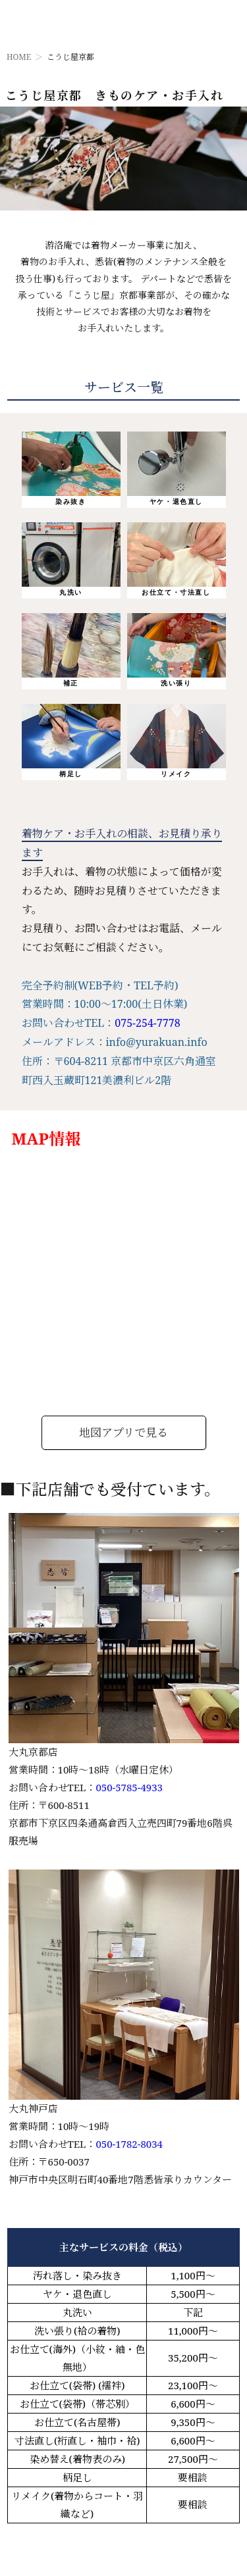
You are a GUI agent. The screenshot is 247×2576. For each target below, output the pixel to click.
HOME (19, 56)
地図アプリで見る (123, 1432)
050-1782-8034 (129, 2143)
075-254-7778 (147, 1023)
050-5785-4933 (129, 1787)
